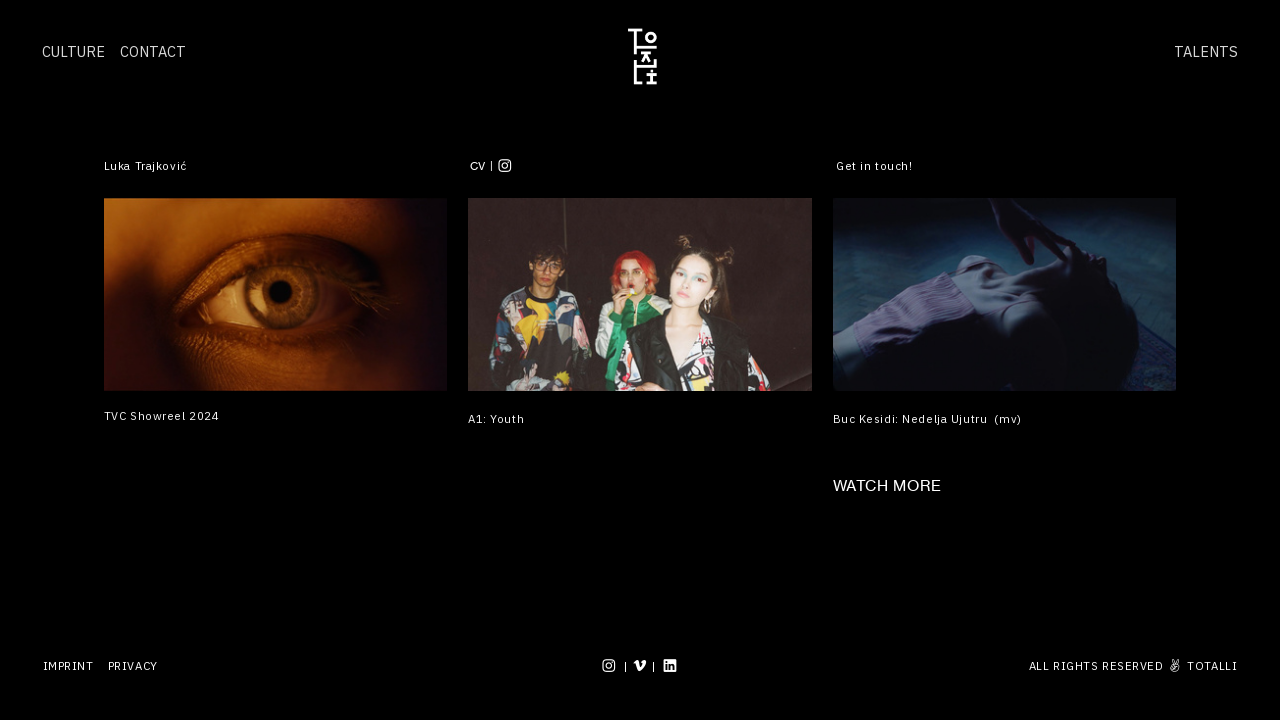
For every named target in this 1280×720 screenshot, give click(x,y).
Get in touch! (874, 165)
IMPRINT (68, 665)
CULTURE (73, 51)
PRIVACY (133, 665)
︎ (640, 665)
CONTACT (153, 51)
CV (478, 166)
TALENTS (1206, 51)
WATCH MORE (887, 486)
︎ (670, 665)
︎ (505, 166)
